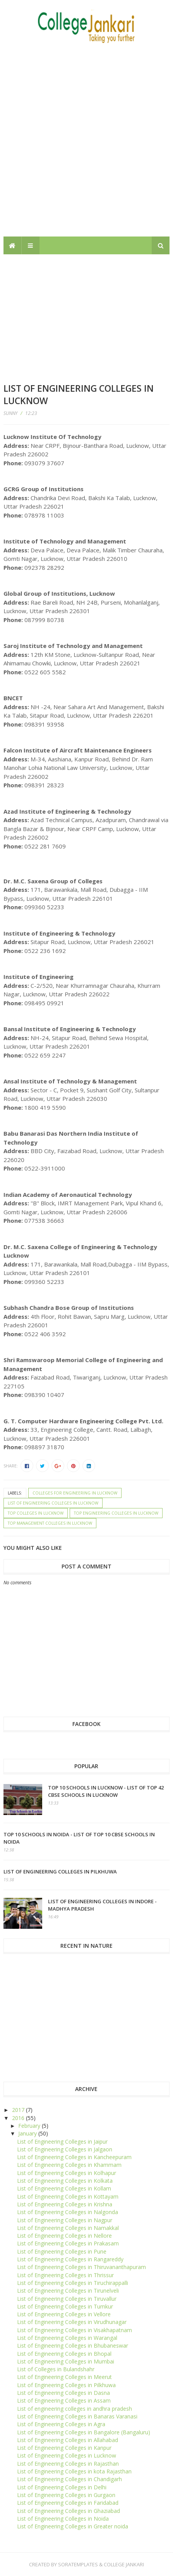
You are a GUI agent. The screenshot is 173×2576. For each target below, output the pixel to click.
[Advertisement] (86, 140)
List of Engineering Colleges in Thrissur (65, 2275)
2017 (19, 2109)
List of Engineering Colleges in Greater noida (72, 2526)
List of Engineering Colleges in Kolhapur (66, 2173)
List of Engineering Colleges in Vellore (64, 2314)
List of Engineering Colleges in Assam (64, 2400)
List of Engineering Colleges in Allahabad (67, 2440)
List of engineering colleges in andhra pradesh (74, 2408)
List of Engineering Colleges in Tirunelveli (68, 2290)
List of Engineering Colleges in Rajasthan (68, 2463)
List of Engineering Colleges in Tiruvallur (66, 2298)
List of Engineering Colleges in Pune (61, 2251)
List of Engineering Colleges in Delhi (61, 2487)
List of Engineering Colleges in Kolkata (65, 2180)
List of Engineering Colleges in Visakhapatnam (74, 2330)
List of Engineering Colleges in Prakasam (68, 2243)
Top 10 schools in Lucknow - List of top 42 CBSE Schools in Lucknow (106, 1791)
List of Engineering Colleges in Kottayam (67, 2196)
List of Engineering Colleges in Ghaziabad (68, 2510)
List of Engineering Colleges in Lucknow (53, 1503)
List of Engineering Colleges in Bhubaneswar (72, 2345)
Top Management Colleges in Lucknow (50, 1523)
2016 (19, 2118)
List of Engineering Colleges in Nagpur (64, 2220)
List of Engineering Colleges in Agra (61, 2424)
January (28, 2133)
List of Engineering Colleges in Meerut (64, 2377)
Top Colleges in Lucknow (35, 1513)
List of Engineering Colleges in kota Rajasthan (74, 2471)
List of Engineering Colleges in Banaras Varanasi (77, 2416)
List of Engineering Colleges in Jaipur (62, 2141)
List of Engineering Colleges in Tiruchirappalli (72, 2282)
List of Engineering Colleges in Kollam (64, 2188)
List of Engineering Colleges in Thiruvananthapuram (81, 2267)
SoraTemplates (78, 2564)
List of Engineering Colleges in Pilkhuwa (60, 1871)
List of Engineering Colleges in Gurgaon (66, 2495)
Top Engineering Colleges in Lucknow (116, 1513)
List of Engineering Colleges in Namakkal (68, 2228)
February (30, 2125)
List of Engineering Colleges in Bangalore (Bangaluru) (83, 2432)
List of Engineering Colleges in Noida (63, 2518)
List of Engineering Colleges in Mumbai (65, 2361)
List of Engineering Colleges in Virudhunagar (72, 2322)
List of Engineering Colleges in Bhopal (64, 2353)
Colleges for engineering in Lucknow (75, 1493)
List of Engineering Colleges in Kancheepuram (74, 2157)
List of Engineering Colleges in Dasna (63, 2392)
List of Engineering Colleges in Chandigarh (69, 2479)
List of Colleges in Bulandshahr (55, 2369)
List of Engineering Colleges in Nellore (64, 2235)
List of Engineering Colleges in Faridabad (67, 2502)
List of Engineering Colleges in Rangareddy (70, 2259)
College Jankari (124, 2564)
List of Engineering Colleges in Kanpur (64, 2447)
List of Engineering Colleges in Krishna (64, 2204)
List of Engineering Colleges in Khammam (69, 2164)
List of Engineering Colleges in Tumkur (65, 2306)
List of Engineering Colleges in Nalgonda (67, 2212)
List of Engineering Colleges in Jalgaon (64, 2149)
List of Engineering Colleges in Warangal (67, 2337)
